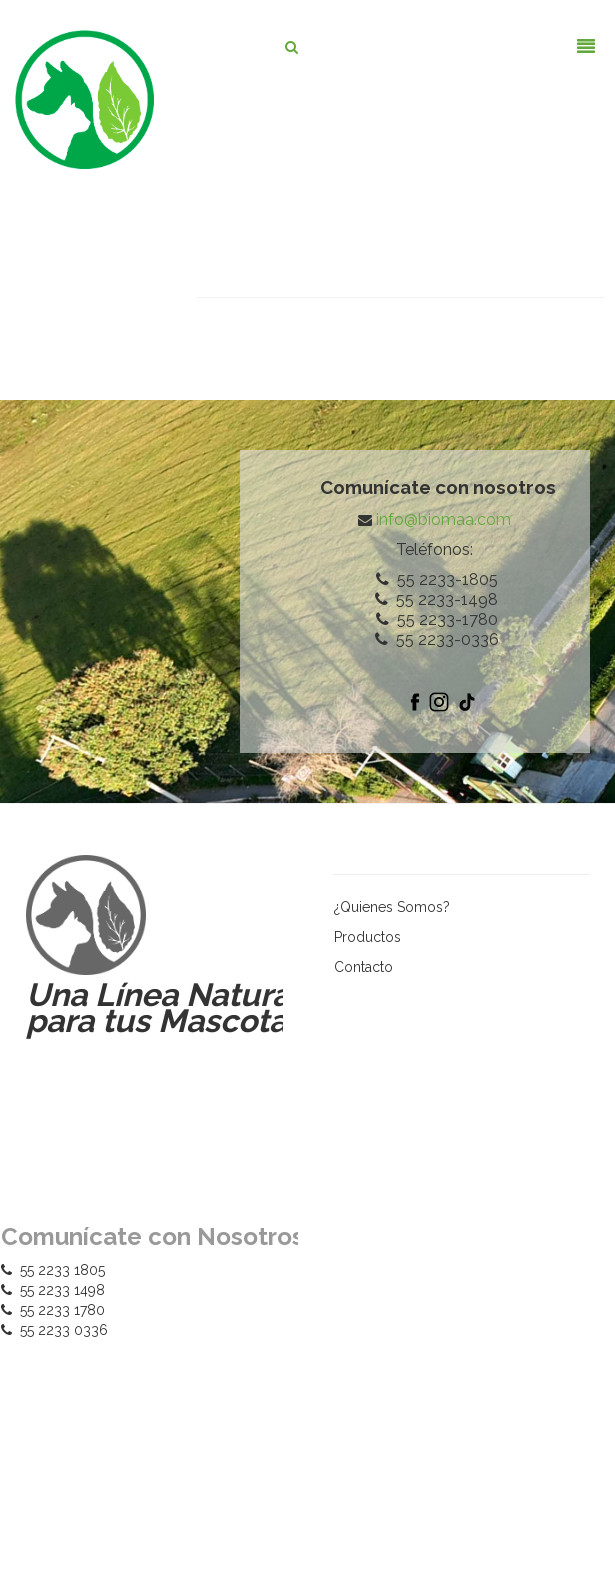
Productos (367, 937)
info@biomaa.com (443, 519)
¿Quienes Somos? (392, 907)
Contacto (363, 967)
